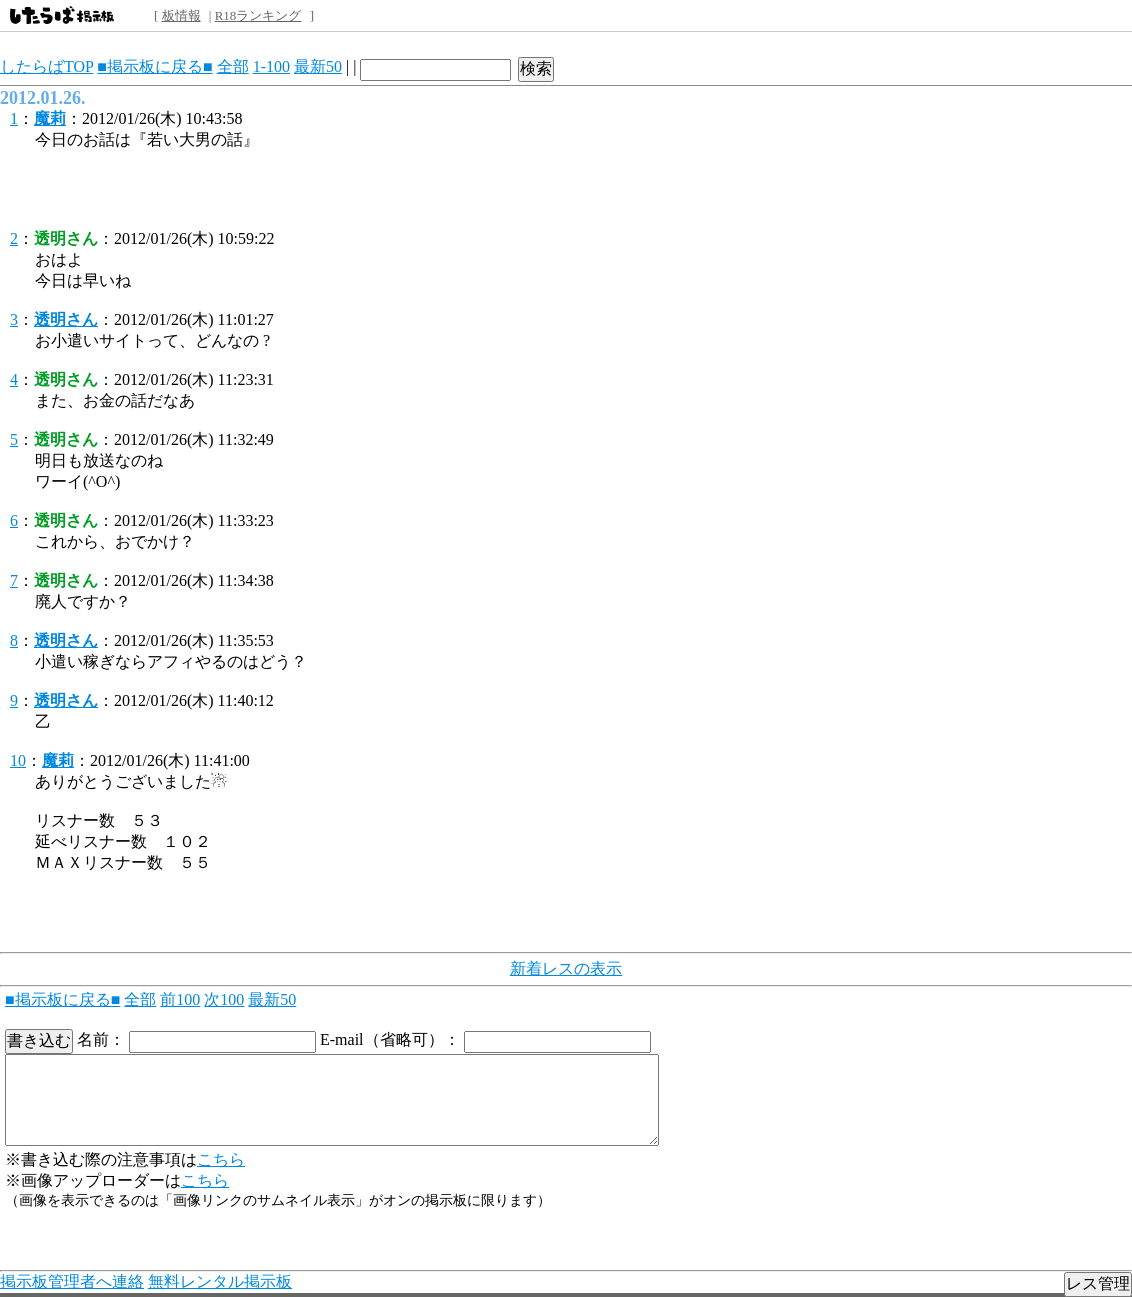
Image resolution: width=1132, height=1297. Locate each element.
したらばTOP (46, 66)
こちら (221, 1159)
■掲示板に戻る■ (154, 66)
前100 (180, 999)
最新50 (318, 66)
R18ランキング (258, 15)
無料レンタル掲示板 (220, 1281)
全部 (233, 66)
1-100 (271, 66)
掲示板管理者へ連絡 (72, 1281)
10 (18, 760)
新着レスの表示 (566, 968)
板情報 (181, 15)
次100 (224, 999)
